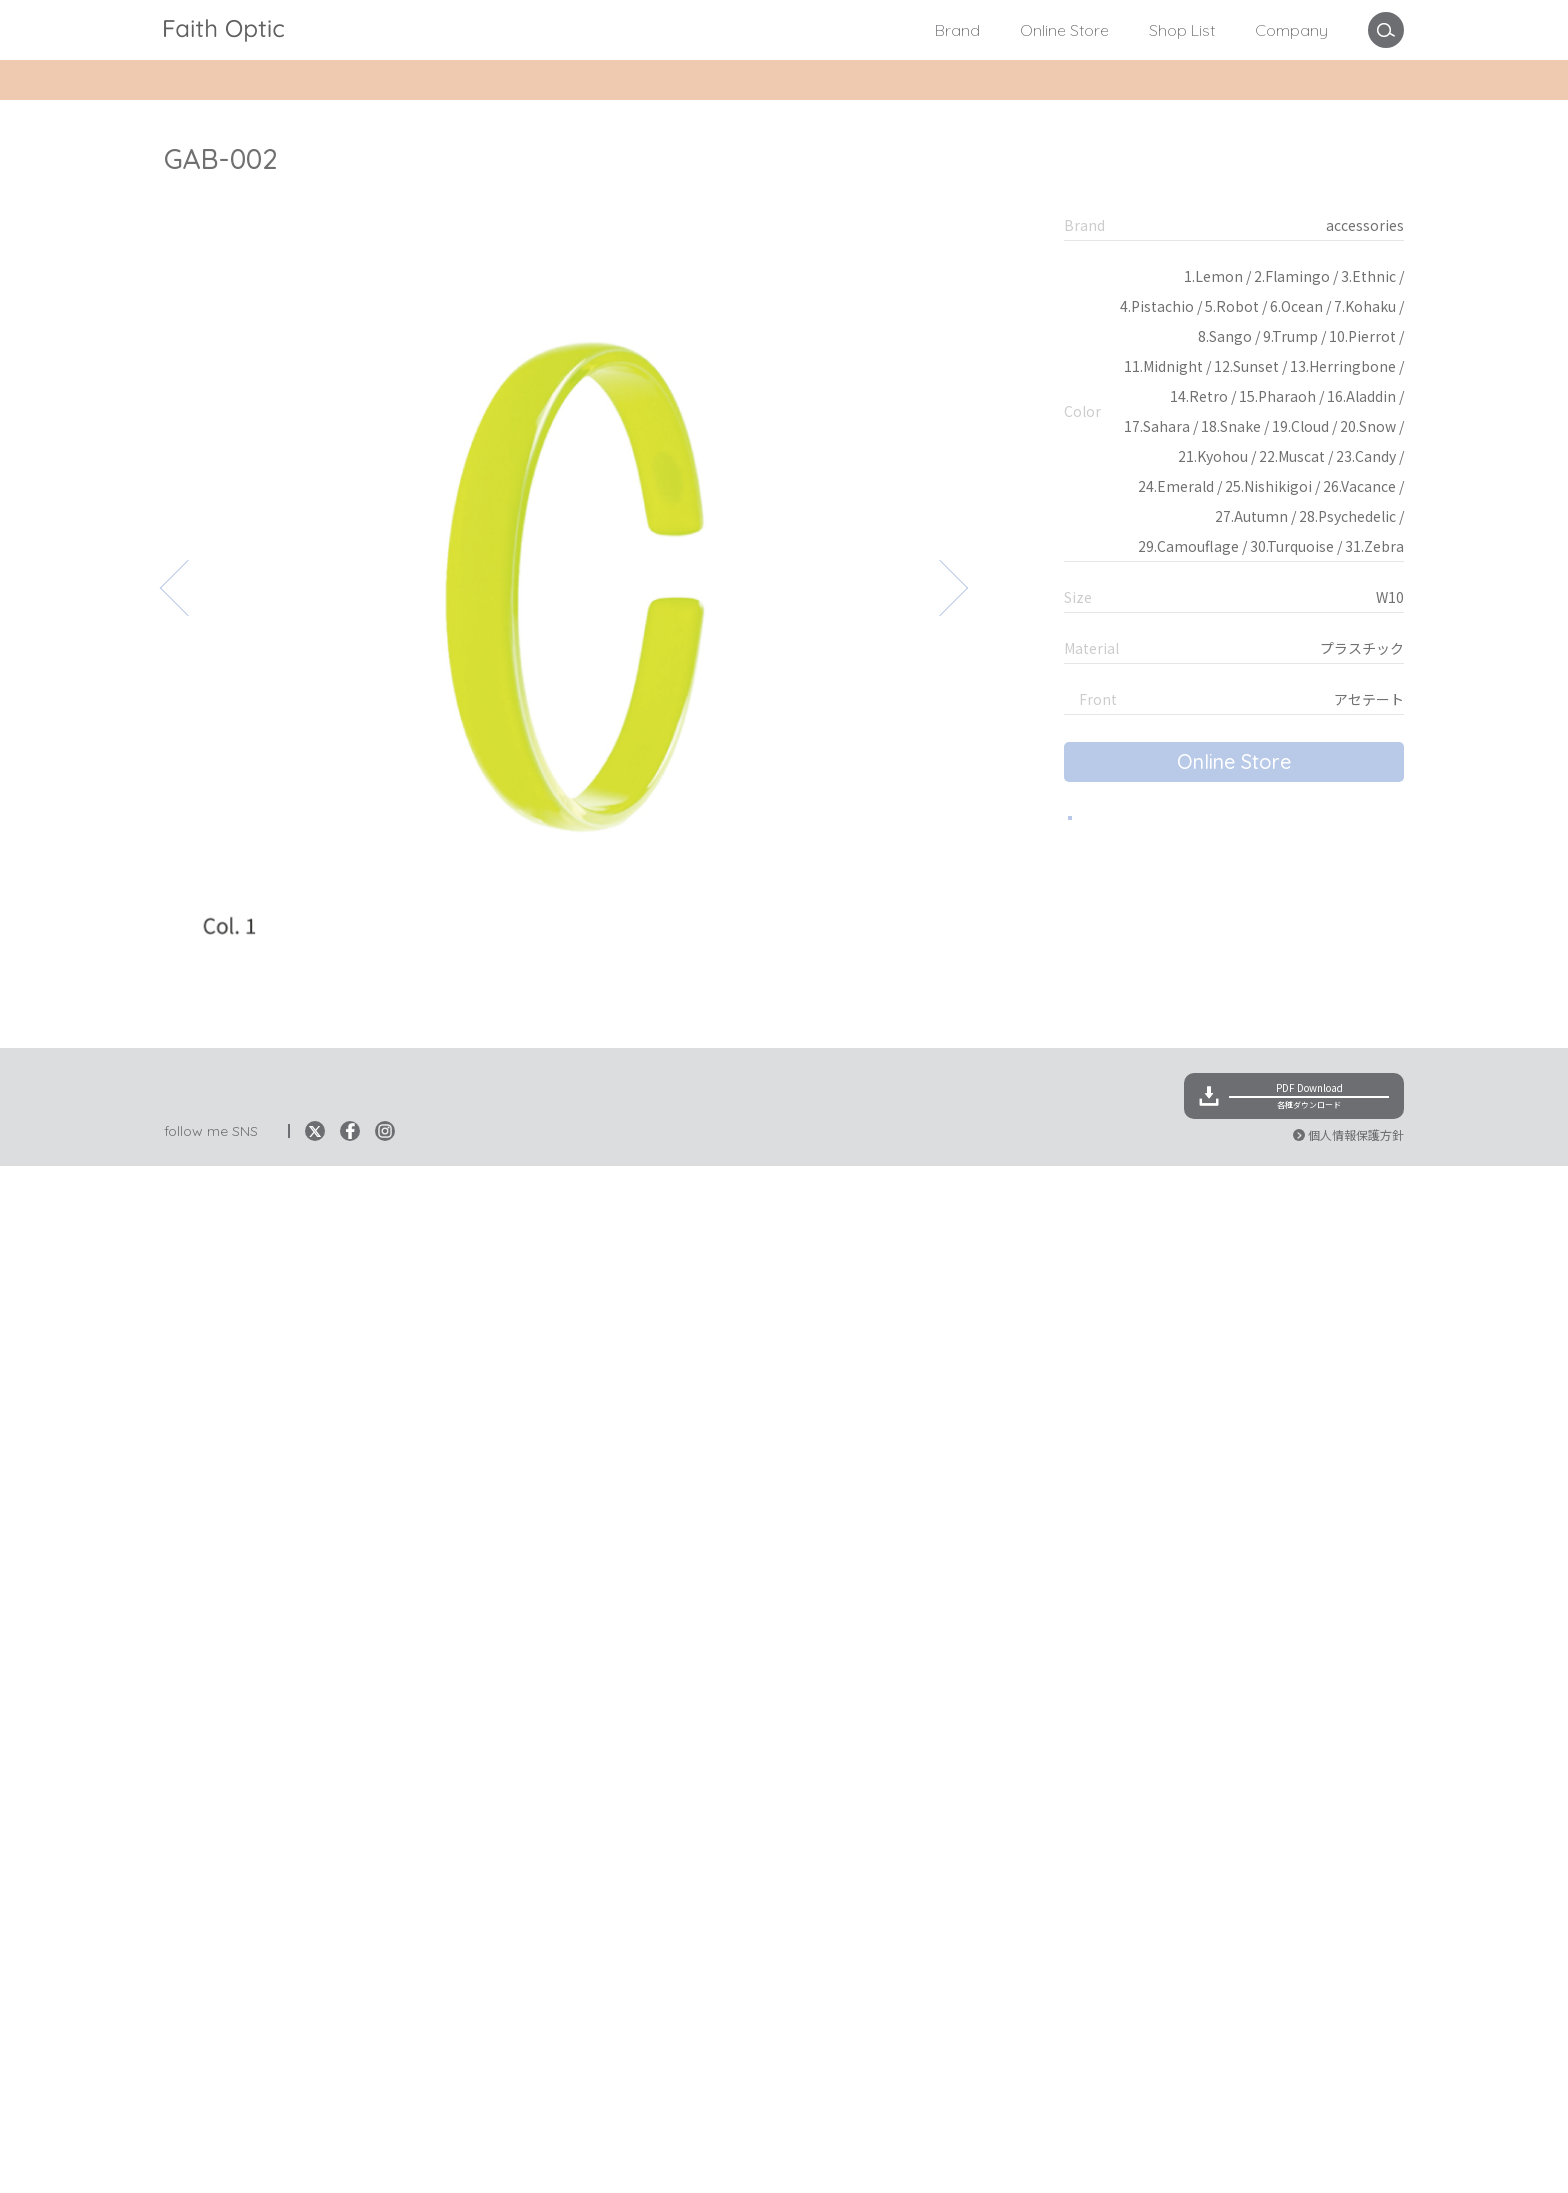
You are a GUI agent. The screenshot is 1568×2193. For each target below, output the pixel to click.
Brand (957, 30)
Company (1291, 30)
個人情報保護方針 (1356, 2161)
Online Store (1064, 30)
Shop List (1182, 30)
